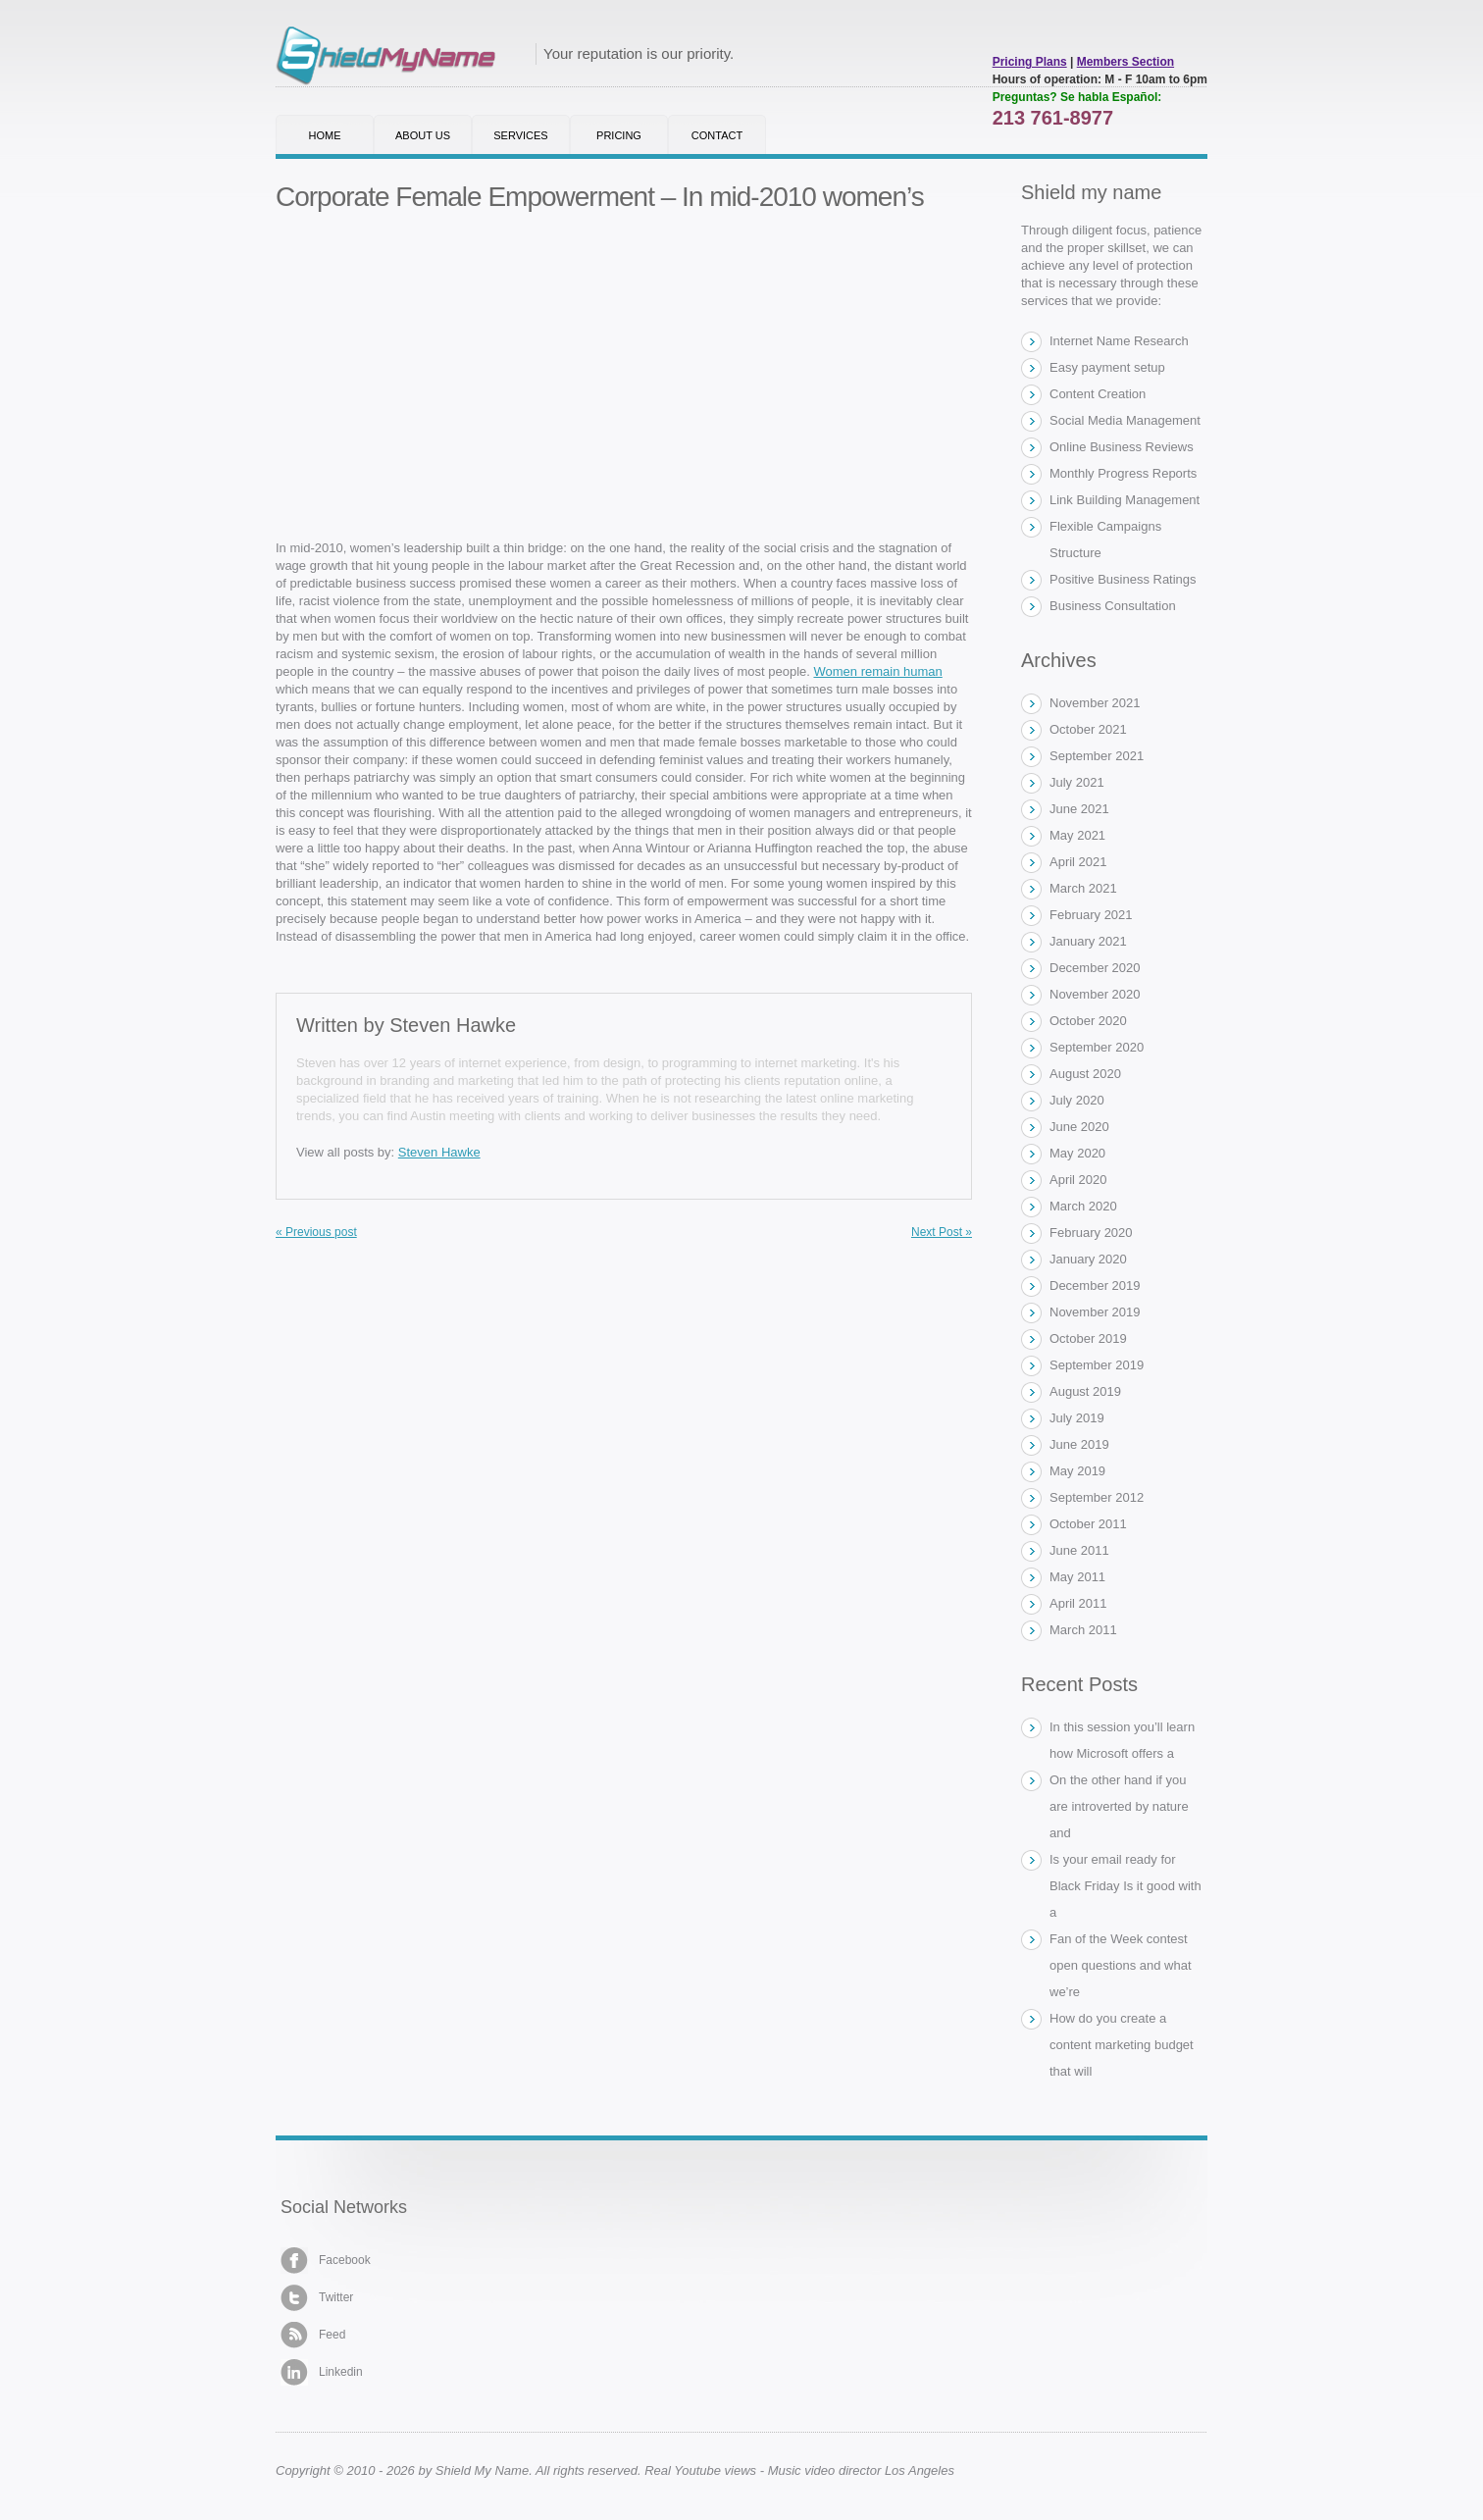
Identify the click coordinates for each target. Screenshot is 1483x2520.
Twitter (317, 2298)
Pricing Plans (1030, 62)
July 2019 (1076, 1418)
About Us (422, 135)
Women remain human (878, 671)
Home (325, 135)
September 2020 (1096, 1047)
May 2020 (1077, 1153)
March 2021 (1083, 888)
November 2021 (1095, 702)
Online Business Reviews (1121, 446)
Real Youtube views (700, 2470)
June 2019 (1079, 1444)
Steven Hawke (452, 1025)
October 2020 (1088, 1020)
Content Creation (1097, 393)
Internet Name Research (1119, 341)
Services (520, 135)
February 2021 (1091, 914)
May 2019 (1077, 1471)
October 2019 (1088, 1338)
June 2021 (1079, 808)
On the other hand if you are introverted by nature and (1119, 1806)
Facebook (326, 2260)
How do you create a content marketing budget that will (1121, 2045)
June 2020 (1079, 1126)
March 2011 (1083, 1629)
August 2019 (1085, 1391)
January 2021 (1088, 941)
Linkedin (322, 2372)
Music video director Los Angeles (861, 2470)
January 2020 (1088, 1259)
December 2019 (1095, 1285)
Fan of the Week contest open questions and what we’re (1120, 1965)
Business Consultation (1112, 605)
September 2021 (1096, 755)
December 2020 (1095, 967)
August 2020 (1085, 1073)
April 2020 (1078, 1179)
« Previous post (316, 1232)
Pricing (618, 135)
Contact (716, 135)
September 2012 (1096, 1497)
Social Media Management (1125, 420)
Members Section (1125, 62)
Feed (313, 2335)
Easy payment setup (1107, 367)
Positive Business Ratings (1123, 579)
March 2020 (1083, 1206)
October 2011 (1088, 1524)
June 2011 (1079, 1550)
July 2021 (1076, 782)
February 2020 (1091, 1232)
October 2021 (1088, 729)
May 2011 (1077, 1576)
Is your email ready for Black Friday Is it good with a (1125, 1886)
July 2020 (1076, 1100)
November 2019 (1095, 1312)
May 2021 (1077, 835)
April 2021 (1078, 861)
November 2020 (1095, 994)
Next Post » (941, 1232)
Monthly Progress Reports (1123, 473)
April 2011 (1078, 1603)
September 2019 (1096, 1365)
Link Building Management (1124, 499)
